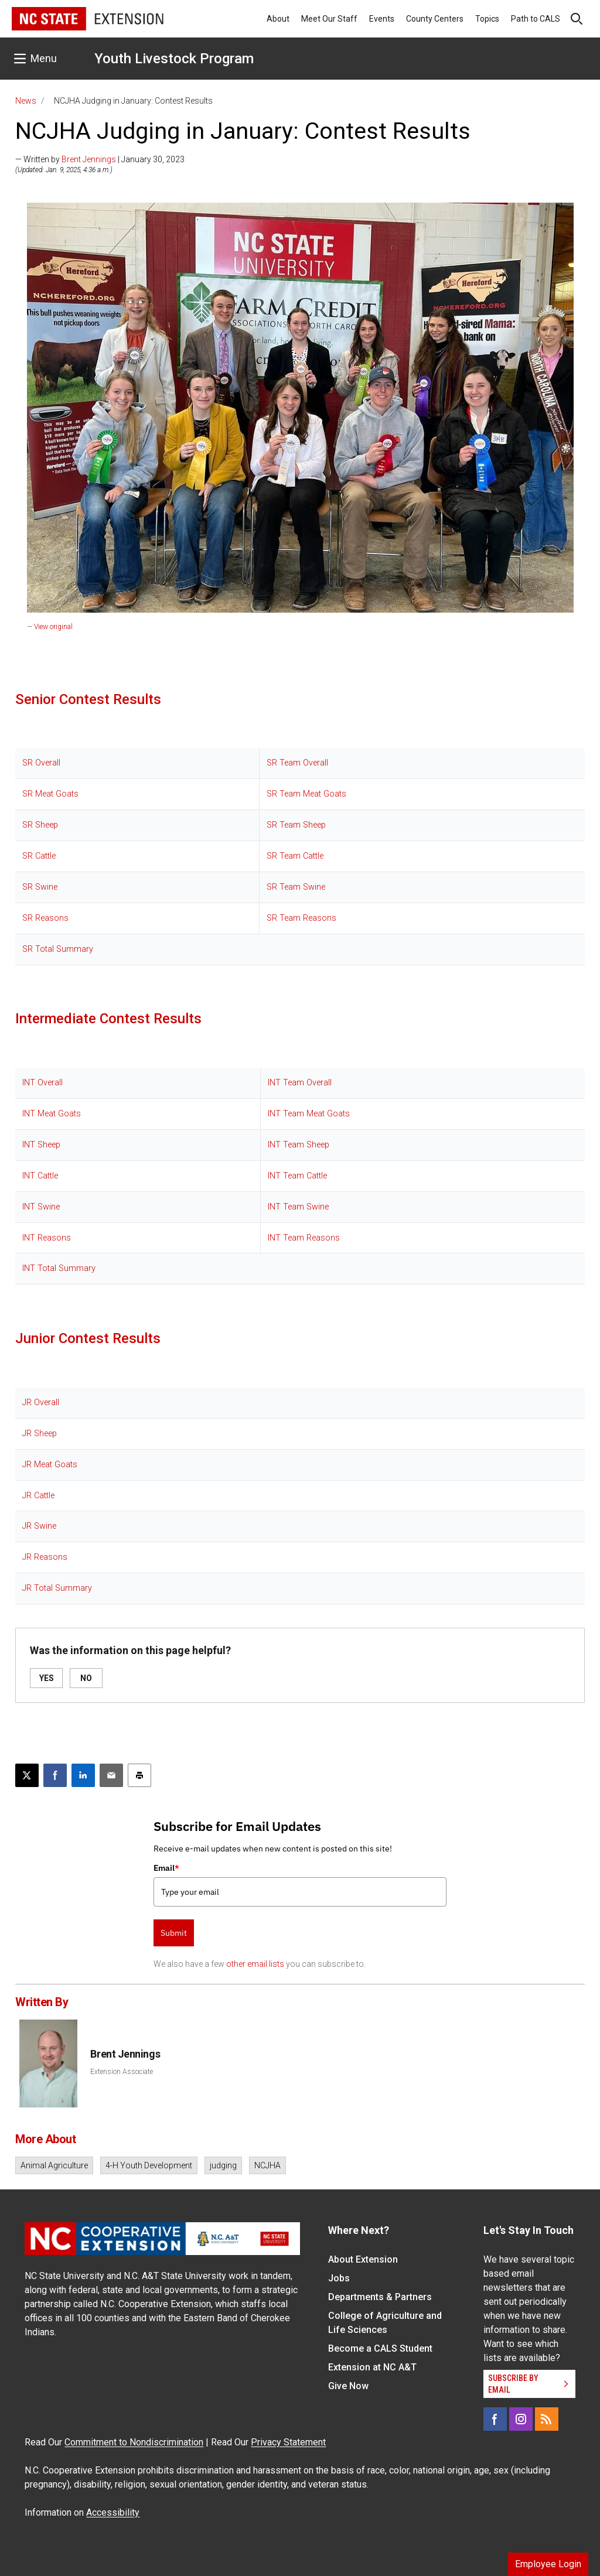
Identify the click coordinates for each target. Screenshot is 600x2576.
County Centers (434, 18)
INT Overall (42, 1083)
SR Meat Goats (50, 794)
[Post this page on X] (27, 1775)
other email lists (255, 1964)
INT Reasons (46, 1238)
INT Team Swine (298, 1207)
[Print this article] (139, 1775)
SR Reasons (45, 918)
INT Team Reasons (304, 1238)
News (25, 100)
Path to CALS (535, 18)
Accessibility (112, 2512)
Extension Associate (121, 2072)
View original (53, 627)
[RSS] (546, 2419)
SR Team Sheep (296, 825)
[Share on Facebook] (55, 1775)
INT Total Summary (59, 1268)
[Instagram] (521, 2419)
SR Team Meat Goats (306, 794)
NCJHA (267, 2165)
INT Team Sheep (298, 1145)
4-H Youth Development (148, 2165)
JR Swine (39, 1526)
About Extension (363, 2259)
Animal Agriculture (54, 2165)
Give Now (348, 2385)
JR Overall (40, 1402)
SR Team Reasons (301, 918)
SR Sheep (40, 825)
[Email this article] (111, 1775)
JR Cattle (38, 1496)
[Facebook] (495, 2419)
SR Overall (41, 763)
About (278, 18)
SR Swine (39, 887)
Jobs (339, 2278)
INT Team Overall (300, 1083)
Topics (487, 18)
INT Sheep (41, 1145)
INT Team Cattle (297, 1176)
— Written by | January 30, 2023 (100, 159)
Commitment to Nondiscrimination (133, 2442)
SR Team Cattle (295, 856)
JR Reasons (44, 1557)
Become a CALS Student (380, 2348)
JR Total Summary (57, 1588)
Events (381, 18)
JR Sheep (39, 1434)
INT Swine (41, 1207)
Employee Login (548, 2564)
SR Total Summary (57, 949)
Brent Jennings (89, 159)
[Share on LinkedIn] (83, 1775)
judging (223, 2165)
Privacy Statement (288, 2442)
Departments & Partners (380, 2296)
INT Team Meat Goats (309, 1114)
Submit (174, 1933)
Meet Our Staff (329, 18)
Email (166, 1868)
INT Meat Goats (51, 1114)
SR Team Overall (297, 763)
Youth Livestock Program (174, 58)
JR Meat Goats (49, 1465)
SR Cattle (39, 856)
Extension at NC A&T (372, 2367)
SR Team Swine (296, 887)
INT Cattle (40, 1176)
